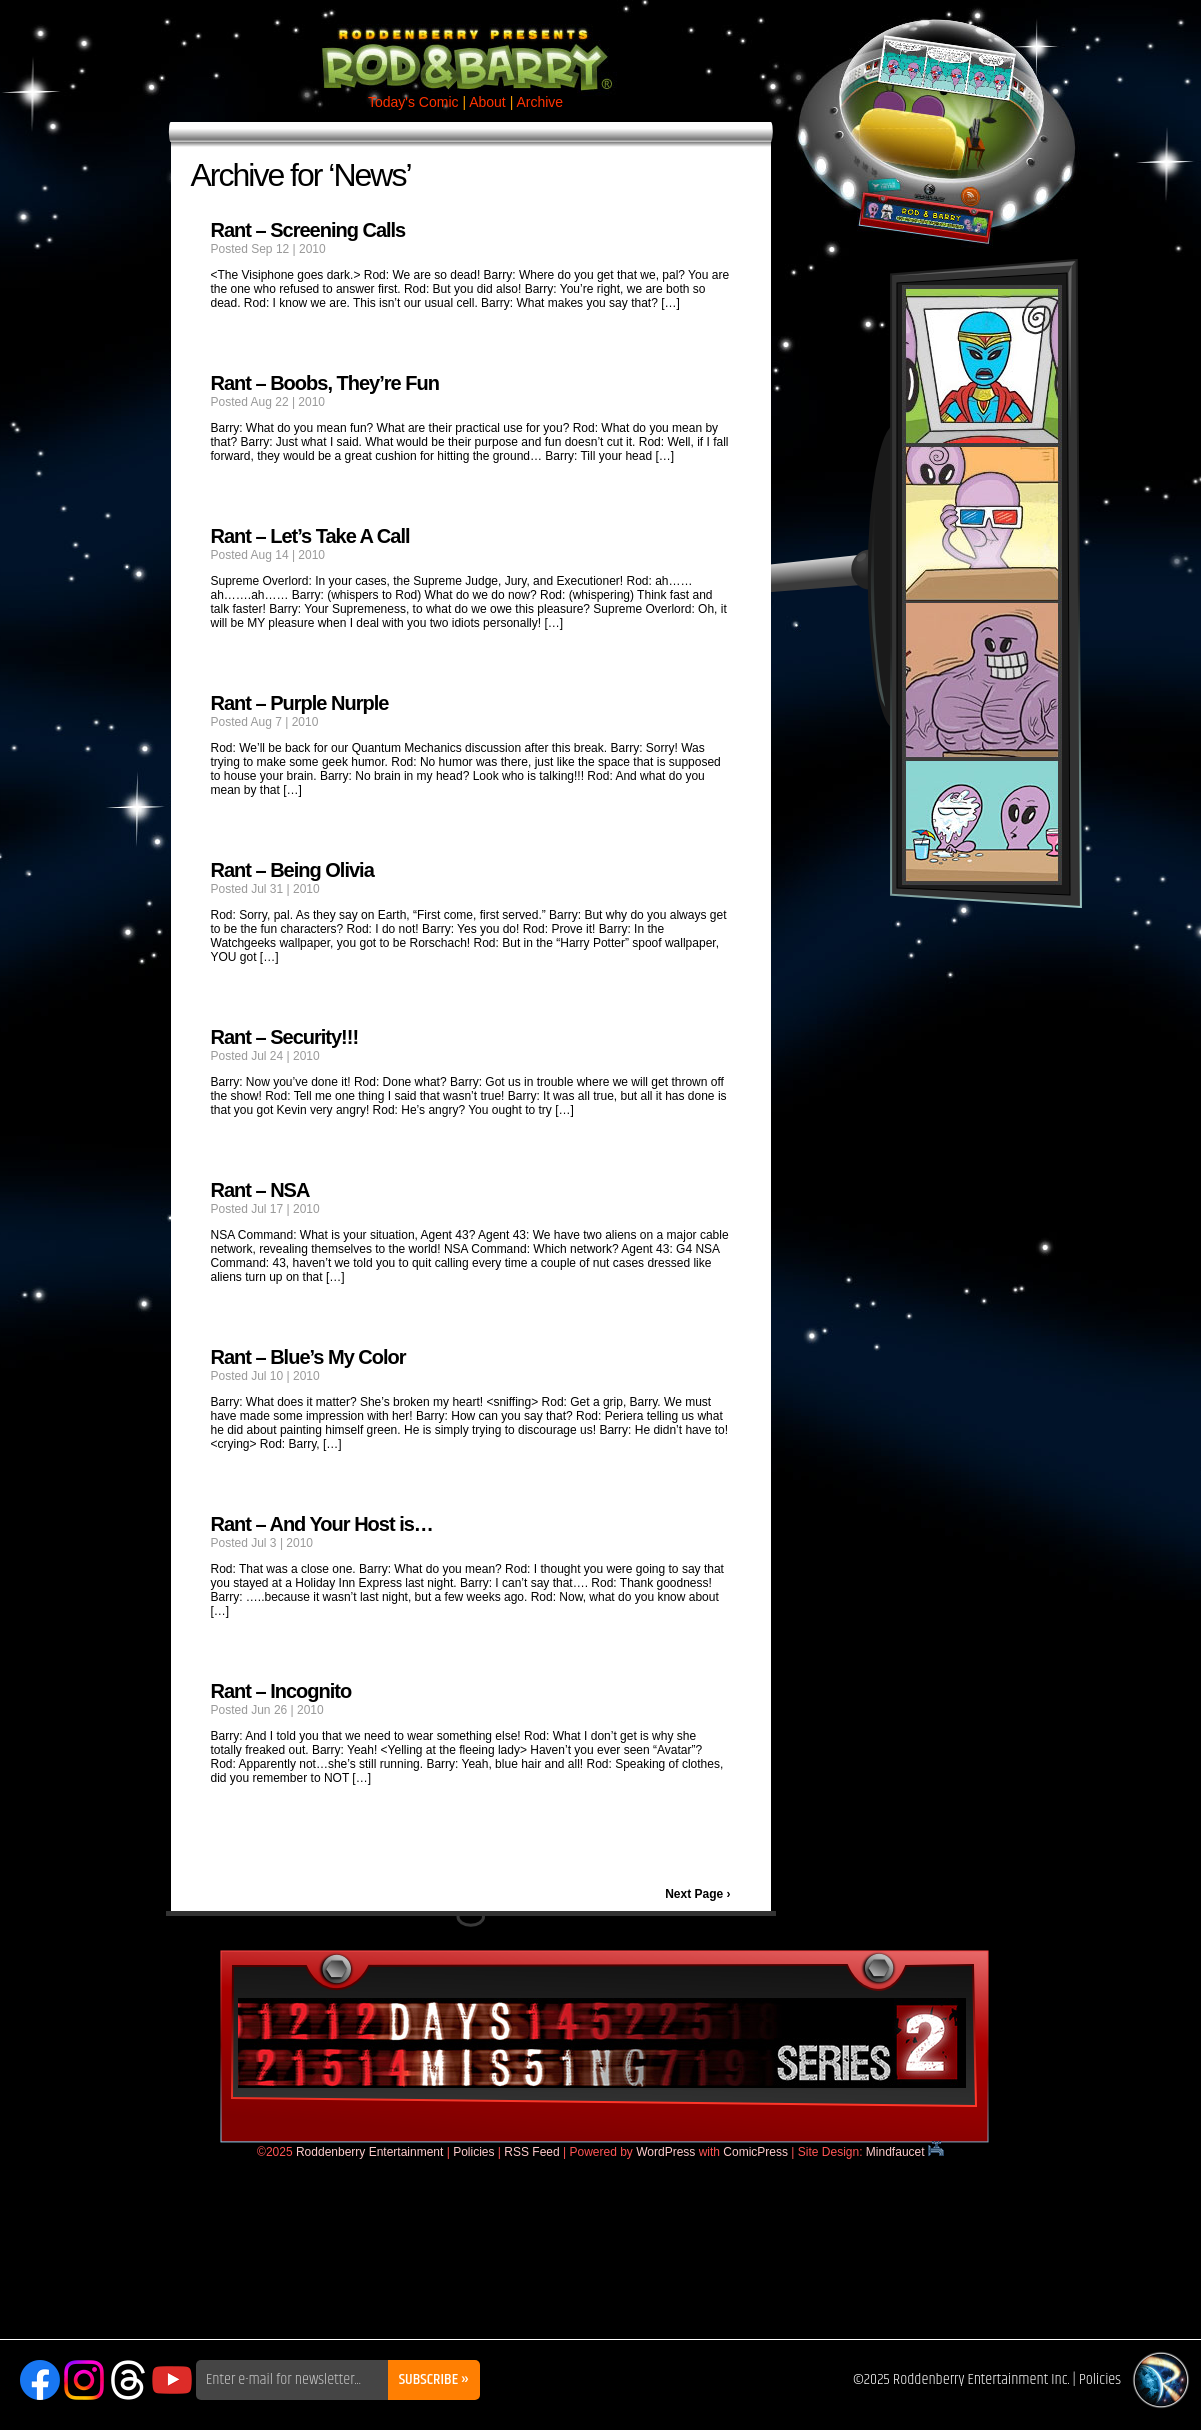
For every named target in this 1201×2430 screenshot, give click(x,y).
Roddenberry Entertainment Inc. (981, 2379)
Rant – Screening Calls (308, 230)
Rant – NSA (260, 1190)
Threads (128, 2380)
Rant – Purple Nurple (300, 703)
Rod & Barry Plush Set (982, 585)
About (487, 102)
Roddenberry (1161, 2380)
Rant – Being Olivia (292, 870)
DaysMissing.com (602, 2043)
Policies (473, 2152)
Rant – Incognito (281, 1691)
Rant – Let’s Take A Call (310, 536)
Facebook (40, 2380)
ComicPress (755, 2152)
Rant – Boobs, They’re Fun (325, 383)
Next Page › (697, 1894)
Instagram (84, 2380)
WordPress (665, 2152)
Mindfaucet (905, 2152)
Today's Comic (413, 102)
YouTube (172, 2380)
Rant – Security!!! (285, 1037)
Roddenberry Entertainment (369, 2152)
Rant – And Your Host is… (322, 1524)
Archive (539, 102)
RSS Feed (531, 2152)
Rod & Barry (466, 46)
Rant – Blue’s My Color (308, 1357)
